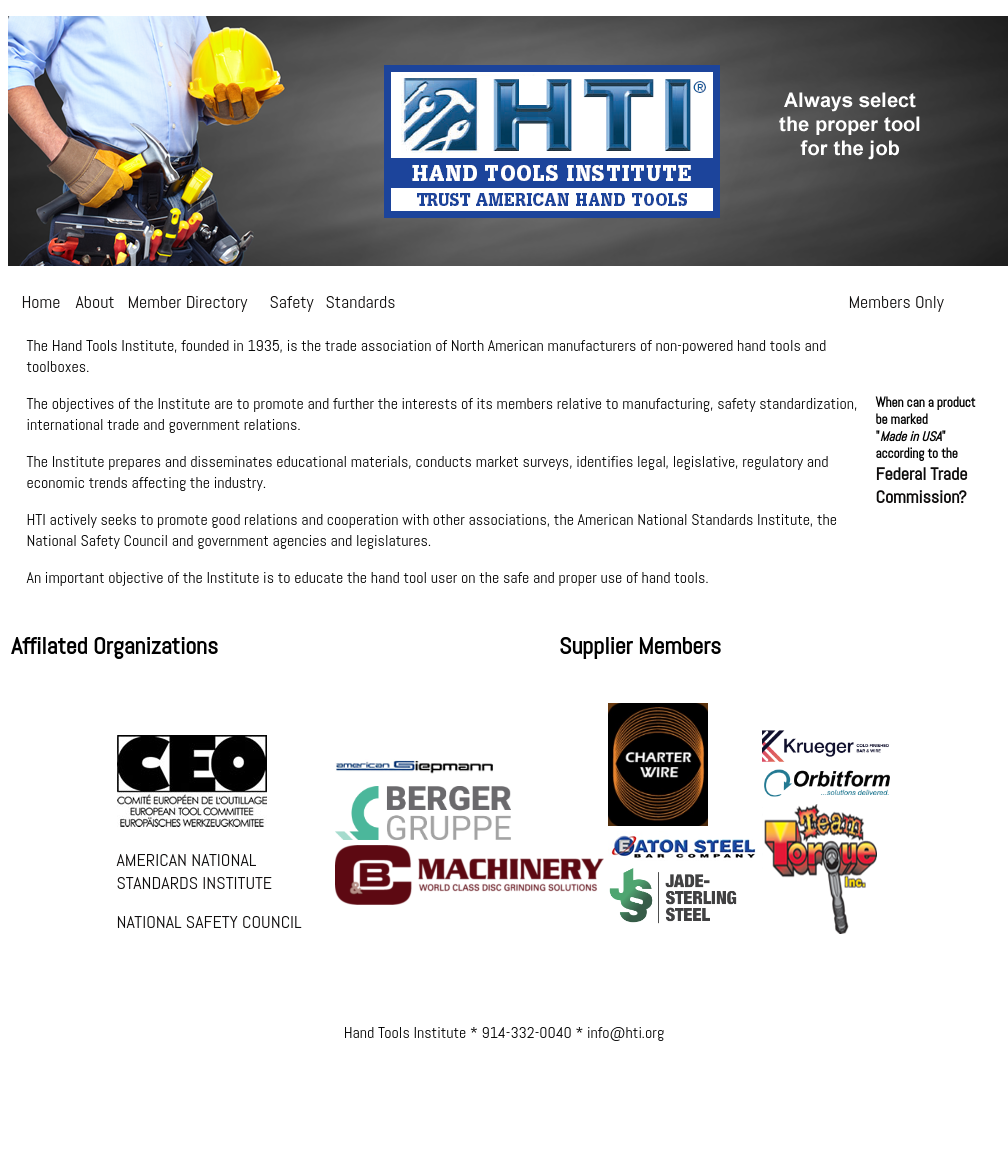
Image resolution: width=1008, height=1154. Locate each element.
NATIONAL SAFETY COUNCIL (209, 921)
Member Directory (188, 301)
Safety (292, 301)
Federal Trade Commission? (922, 485)
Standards (361, 301)
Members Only (896, 301)
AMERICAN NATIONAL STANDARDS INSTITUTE (195, 871)
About (95, 301)
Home (41, 301)
